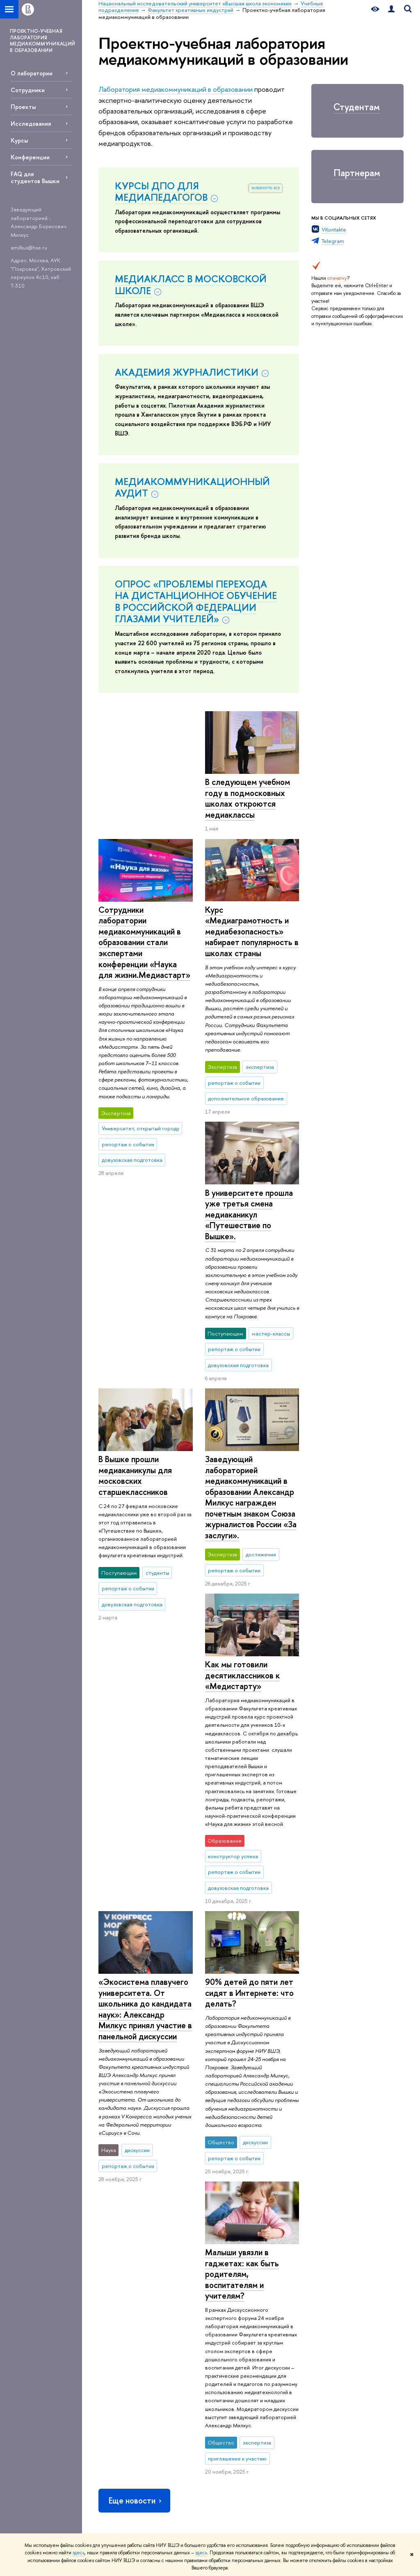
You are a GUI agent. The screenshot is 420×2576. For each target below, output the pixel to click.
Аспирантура (175, 2316)
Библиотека (295, 2236)
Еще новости (136, 2124)
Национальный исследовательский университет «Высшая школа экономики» (189, 2192)
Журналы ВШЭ (298, 2305)
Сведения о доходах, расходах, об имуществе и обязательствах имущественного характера (123, 2409)
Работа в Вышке (116, 2520)
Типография (295, 2284)
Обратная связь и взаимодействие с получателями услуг (183, 2410)
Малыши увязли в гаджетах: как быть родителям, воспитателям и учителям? (241, 1898)
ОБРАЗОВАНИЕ (182, 2224)
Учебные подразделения (318, 2192)
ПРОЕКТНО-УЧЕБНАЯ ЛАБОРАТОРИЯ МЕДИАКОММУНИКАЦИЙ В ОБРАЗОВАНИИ (42, 41)
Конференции (30, 157)
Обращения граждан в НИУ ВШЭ (123, 2337)
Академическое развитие (239, 2318)
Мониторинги (237, 2273)
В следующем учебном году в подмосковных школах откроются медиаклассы (140, 798)
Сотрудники (28, 90)
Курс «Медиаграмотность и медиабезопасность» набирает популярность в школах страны (145, 931)
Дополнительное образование (180, 2331)
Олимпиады (173, 2265)
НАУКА (231, 2224)
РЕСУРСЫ (295, 2224)
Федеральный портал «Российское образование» (368, 2299)
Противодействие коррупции (120, 2374)
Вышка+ (169, 2286)
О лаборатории (31, 73)
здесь (78, 2552)
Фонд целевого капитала (117, 2355)
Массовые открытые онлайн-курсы (367, 2322)
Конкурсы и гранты (243, 2332)
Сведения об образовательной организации (119, 2448)
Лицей (168, 2236)
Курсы (19, 140)
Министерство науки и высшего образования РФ (367, 2253)
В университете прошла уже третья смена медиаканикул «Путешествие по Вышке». (248, 1147)
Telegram (333, 241)
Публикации (295, 2316)
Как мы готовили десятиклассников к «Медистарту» (135, 1442)
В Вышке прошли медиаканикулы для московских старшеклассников (135, 1209)
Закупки (107, 2321)
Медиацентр (296, 2295)
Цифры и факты (116, 2236)
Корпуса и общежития (112, 2307)
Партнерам (356, 172)
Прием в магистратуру (175, 2301)
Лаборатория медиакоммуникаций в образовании (175, 89)
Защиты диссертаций (245, 2303)
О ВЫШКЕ (113, 2224)
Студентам (356, 106)
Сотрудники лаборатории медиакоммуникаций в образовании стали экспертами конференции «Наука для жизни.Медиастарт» (251, 814)
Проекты (23, 107)
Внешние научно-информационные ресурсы (242, 2351)
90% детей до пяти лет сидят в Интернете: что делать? (142, 1760)
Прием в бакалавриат (185, 2276)
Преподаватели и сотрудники (119, 2288)
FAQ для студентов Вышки (35, 177)
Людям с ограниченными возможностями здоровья (117, 2479)
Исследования (31, 123)
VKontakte (334, 229)
